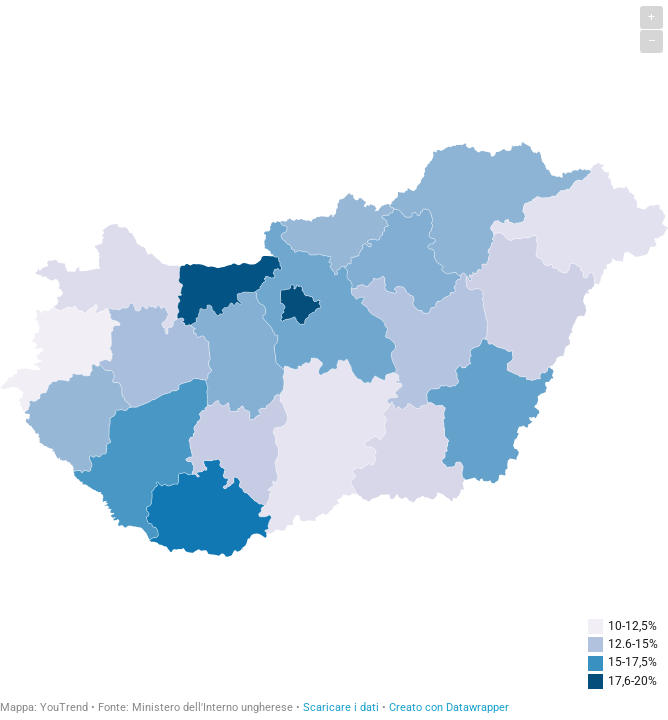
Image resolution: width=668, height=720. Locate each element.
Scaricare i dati (341, 707)
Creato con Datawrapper (449, 707)
